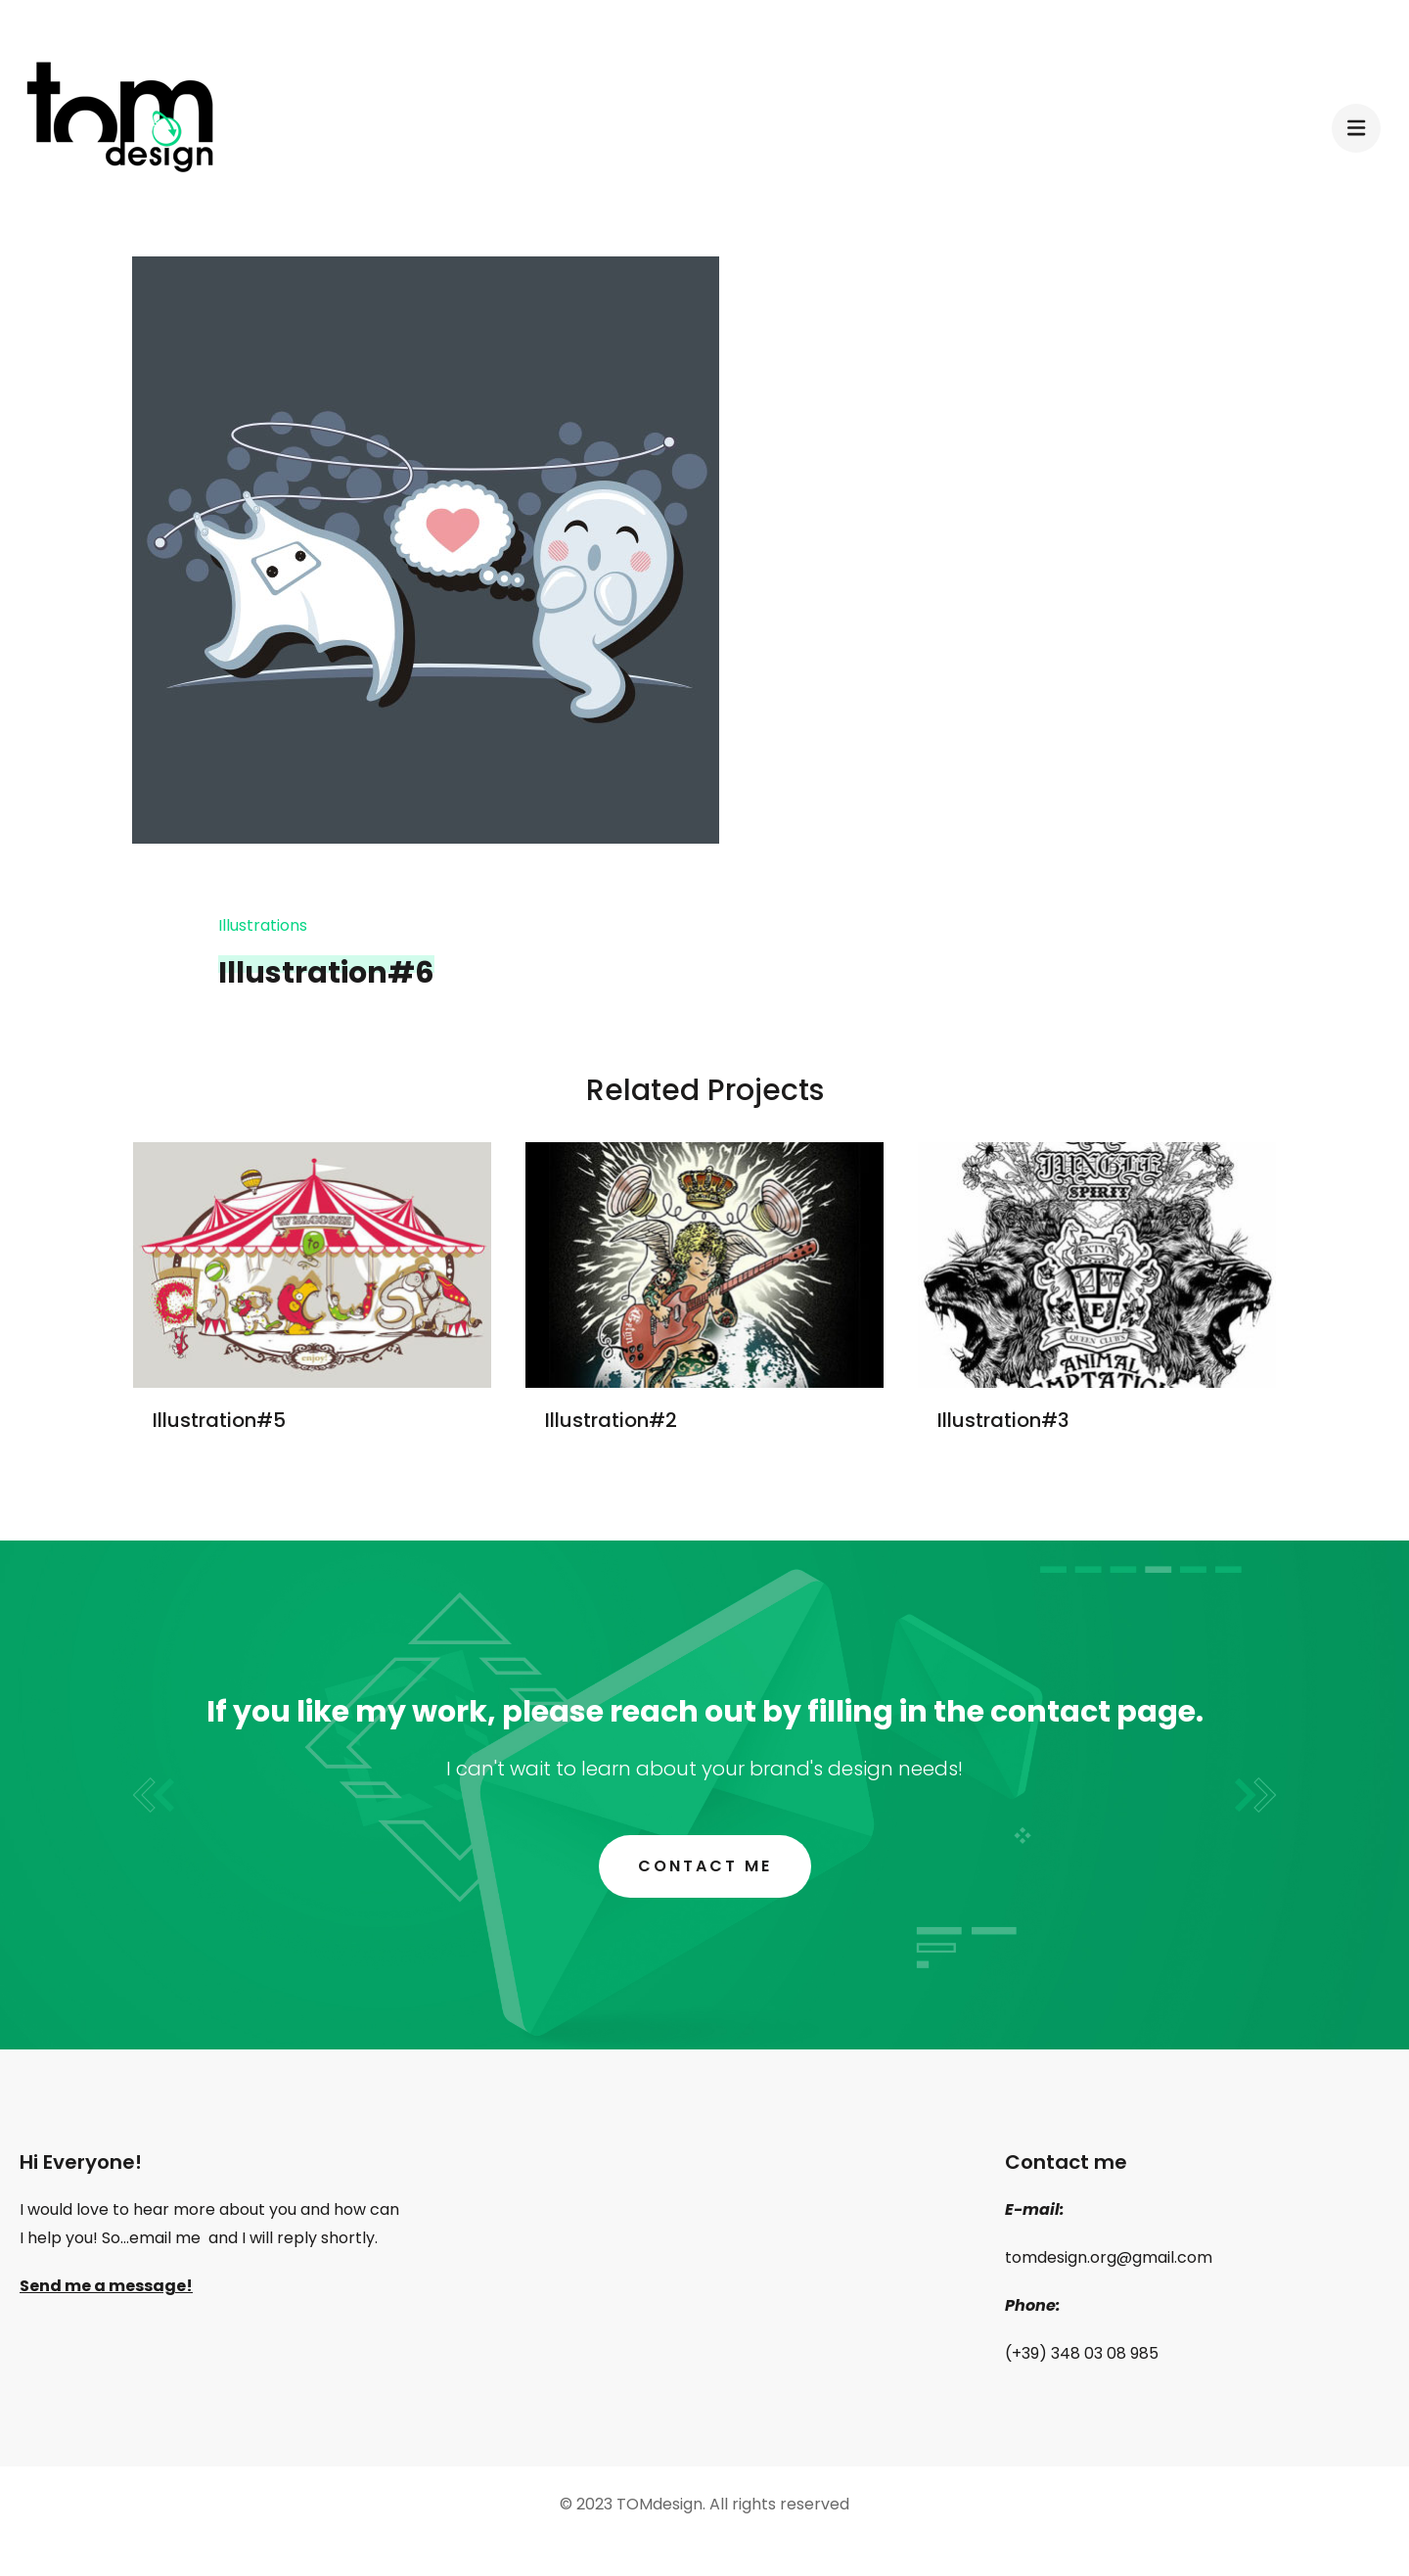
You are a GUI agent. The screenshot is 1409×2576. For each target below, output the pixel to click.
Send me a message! (106, 2286)
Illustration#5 (219, 1420)
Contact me (705, 1866)
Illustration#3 (1003, 1420)
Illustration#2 (611, 1420)
